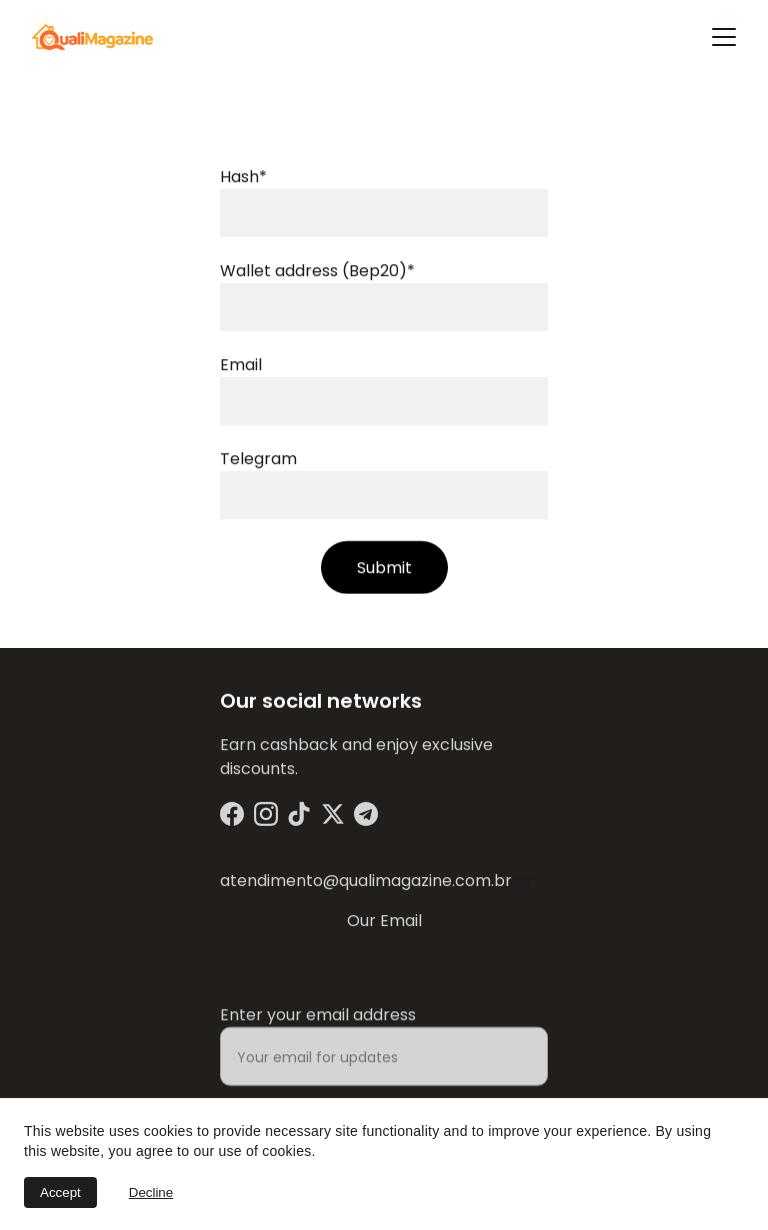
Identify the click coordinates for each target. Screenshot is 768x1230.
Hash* (243, 179)
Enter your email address (318, 1025)
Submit (384, 570)
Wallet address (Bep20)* (317, 273)
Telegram (258, 461)
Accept (60, 1192)
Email (241, 367)
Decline (151, 1192)
